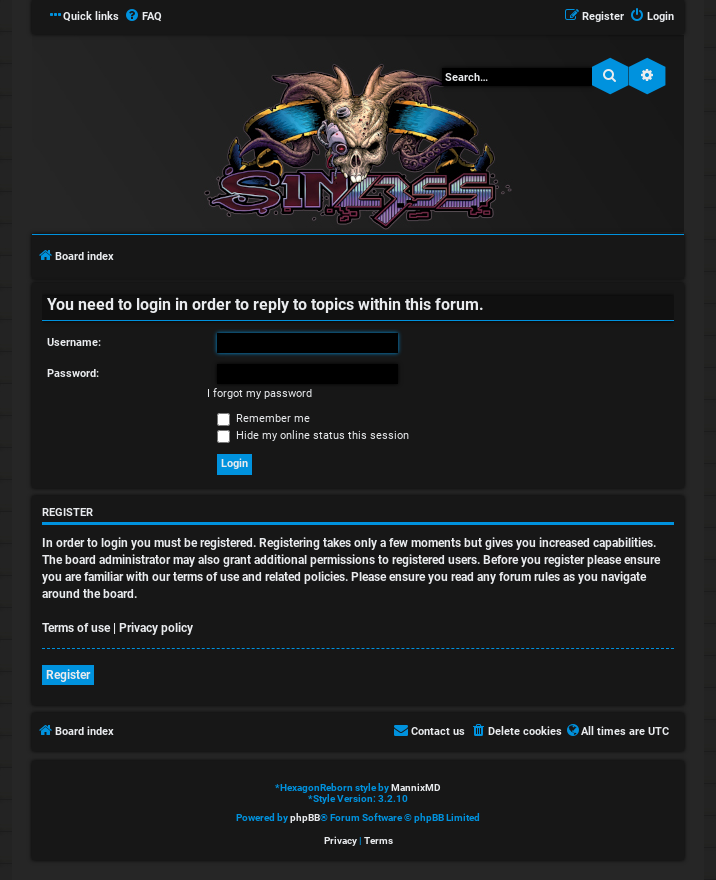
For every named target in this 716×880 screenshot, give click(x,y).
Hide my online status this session (313, 435)
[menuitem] (143, 17)
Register (68, 675)
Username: (74, 342)
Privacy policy (156, 628)
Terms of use (76, 628)
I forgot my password (259, 393)
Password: (73, 373)
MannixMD (416, 787)
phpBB (305, 817)
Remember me (263, 418)
